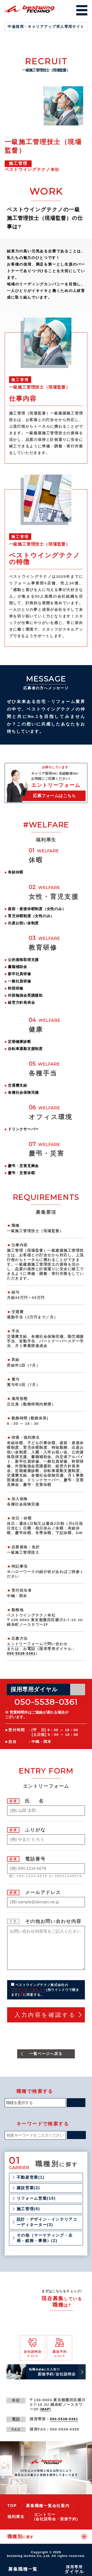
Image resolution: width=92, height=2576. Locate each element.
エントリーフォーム (25, 1644)
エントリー (57, 2516)
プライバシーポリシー (28, 1989)
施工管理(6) (28, 2208)
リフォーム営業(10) (36, 2198)
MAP (45, 2410)
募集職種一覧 (40, 2506)
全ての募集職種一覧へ (58, 2317)
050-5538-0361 (22, 1653)
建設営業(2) (28, 2187)
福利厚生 (16, 2517)
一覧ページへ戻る (46, 2054)
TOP (12, 2506)
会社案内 (63, 2506)
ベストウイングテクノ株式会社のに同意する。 (45, 1989)
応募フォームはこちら (54, 795)
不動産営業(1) (30, 2177)
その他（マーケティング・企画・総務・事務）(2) (45, 2237)
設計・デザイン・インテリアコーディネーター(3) (47, 2222)
